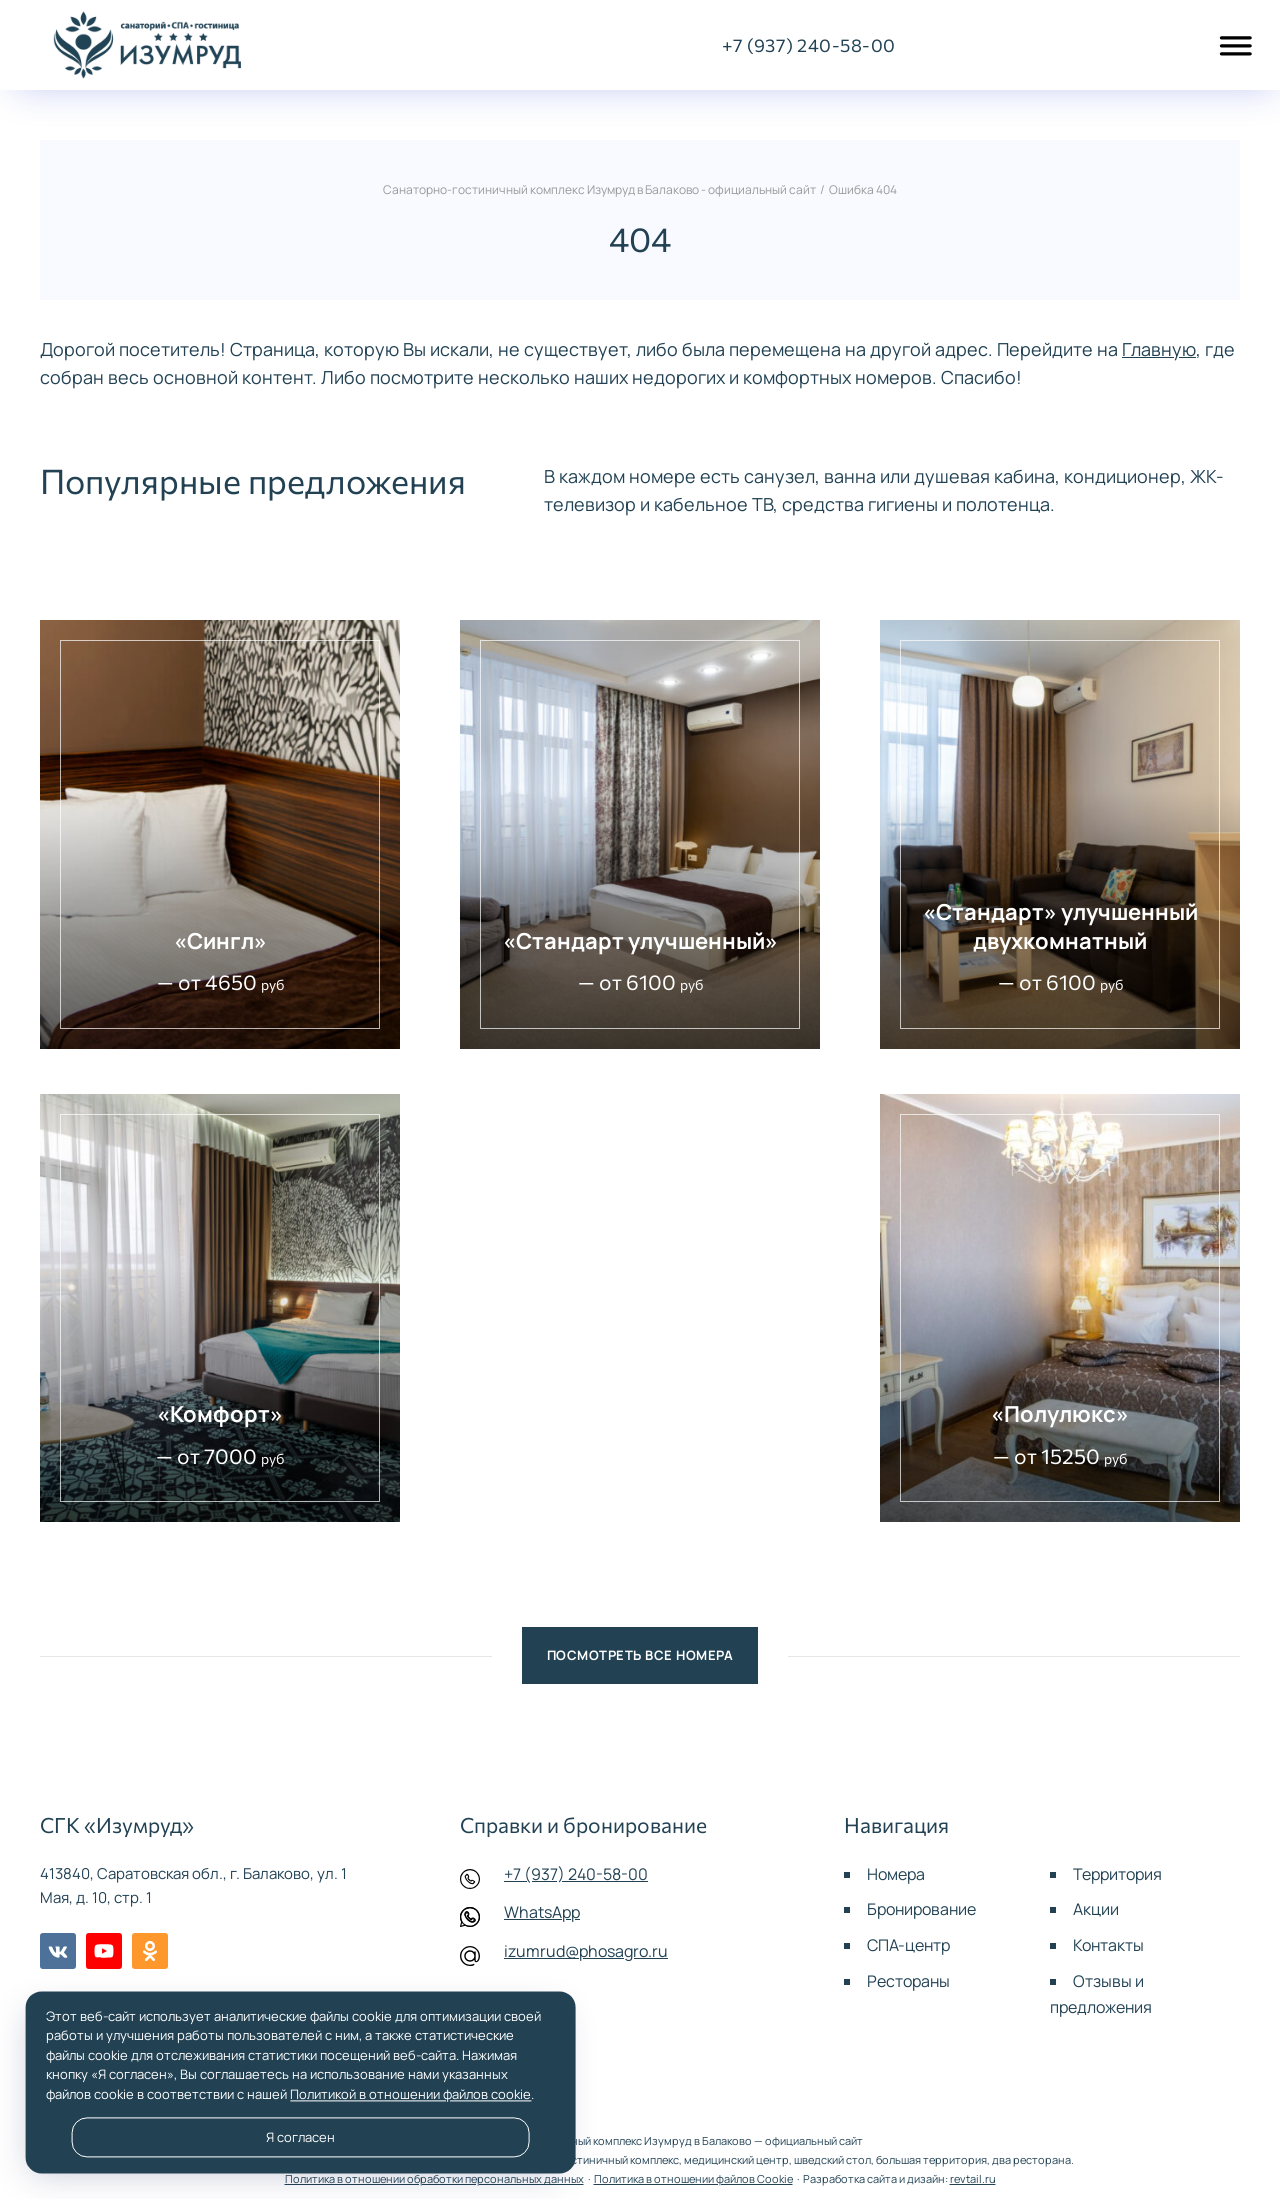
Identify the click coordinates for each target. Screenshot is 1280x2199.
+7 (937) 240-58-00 (576, 1874)
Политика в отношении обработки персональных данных (434, 2178)
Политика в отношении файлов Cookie (693, 2178)
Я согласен (300, 2137)
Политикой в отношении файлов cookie (410, 2094)
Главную (1159, 349)
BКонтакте (58, 1951)
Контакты (1108, 1945)
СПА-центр (908, 1945)
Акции (1096, 1909)
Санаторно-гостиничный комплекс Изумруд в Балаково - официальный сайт (147, 45)
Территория (1117, 1874)
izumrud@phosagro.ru (586, 1951)
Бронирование (921, 1909)
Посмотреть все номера (640, 1655)
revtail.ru (973, 2178)
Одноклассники (150, 1951)
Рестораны (908, 1981)
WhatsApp (542, 1912)
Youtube (104, 1951)
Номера (896, 1874)
